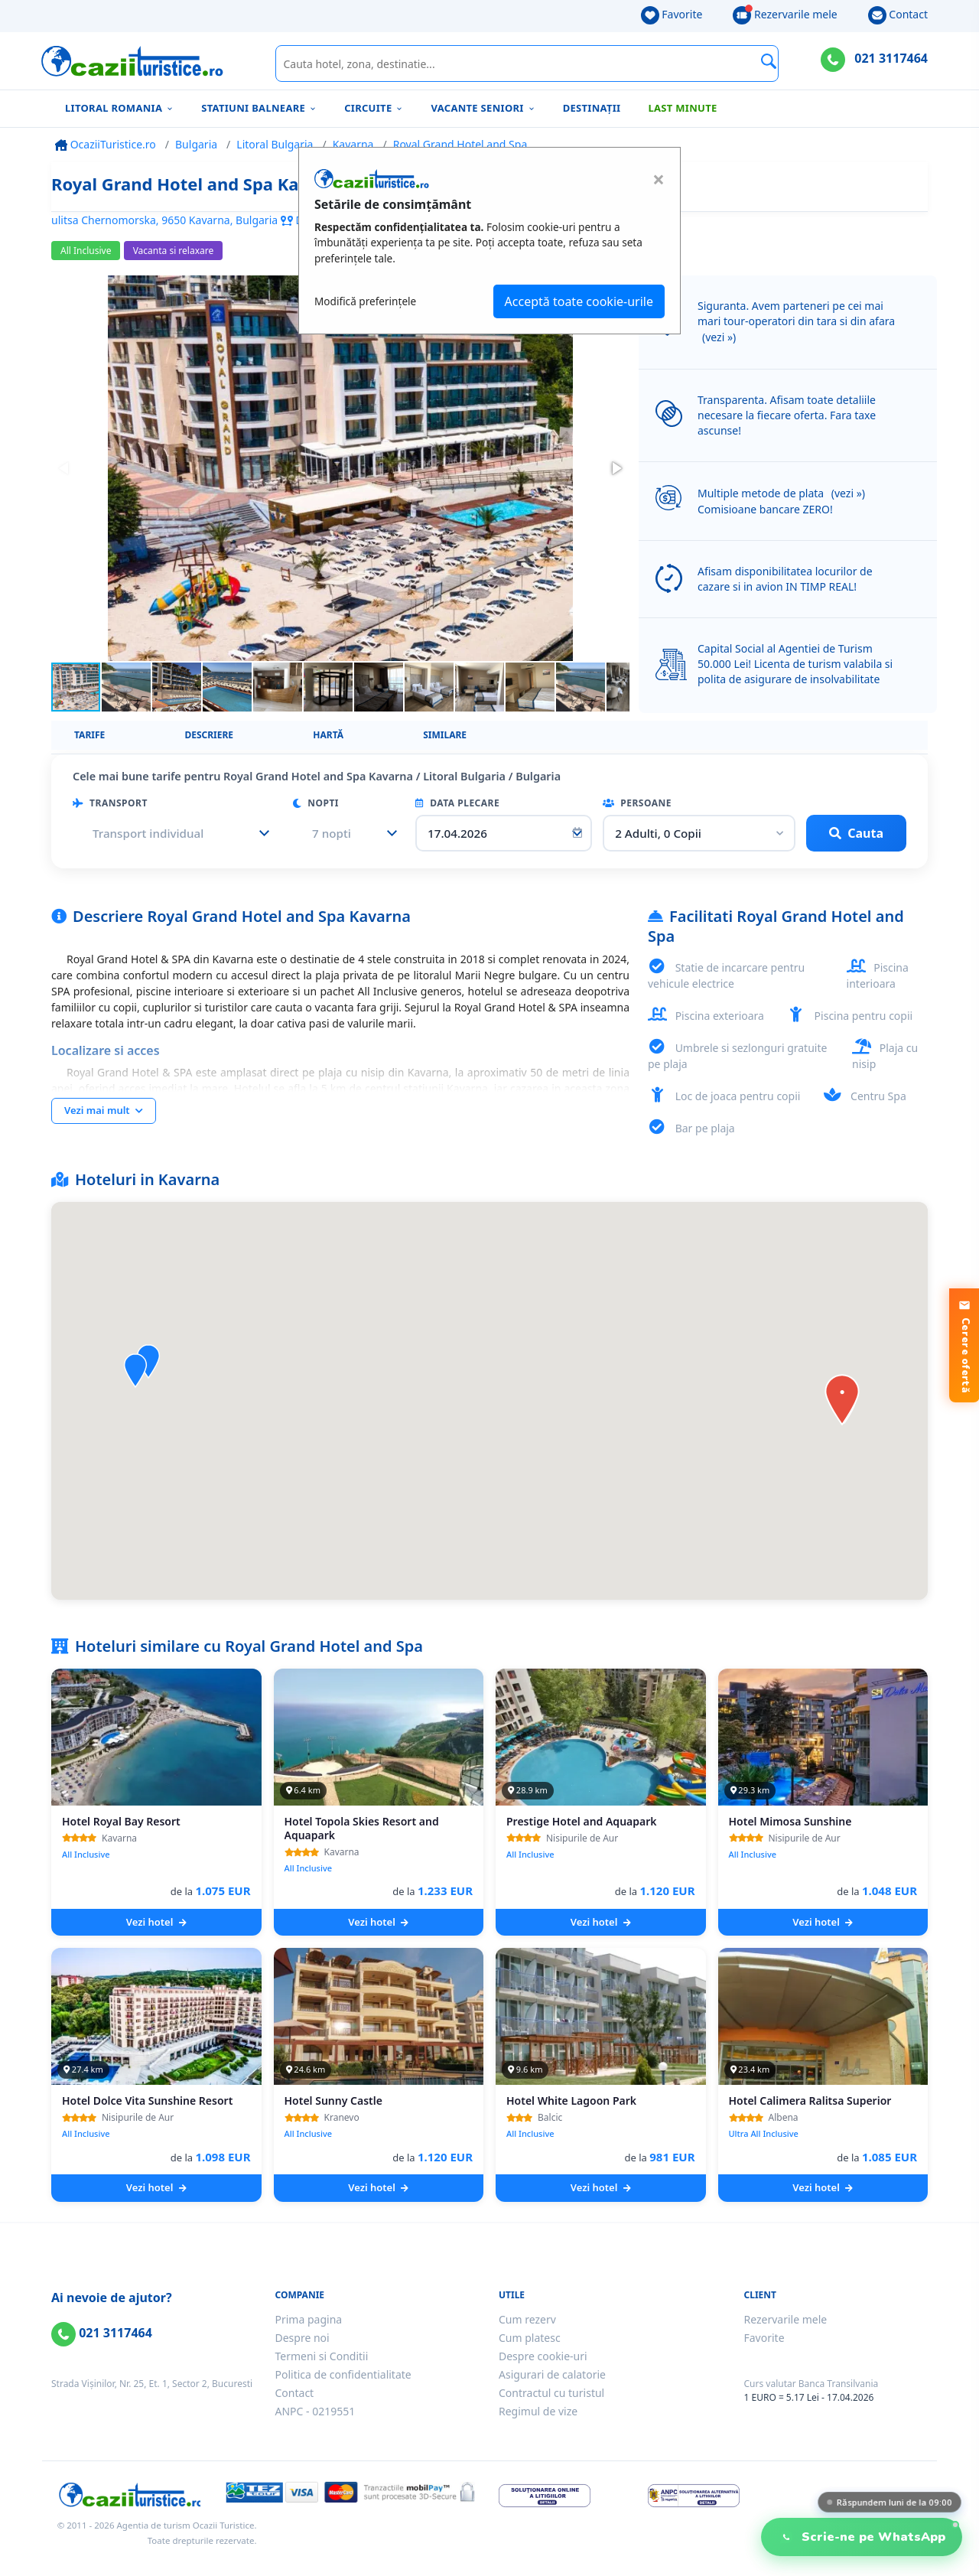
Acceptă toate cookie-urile (579, 301)
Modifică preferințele (365, 301)
